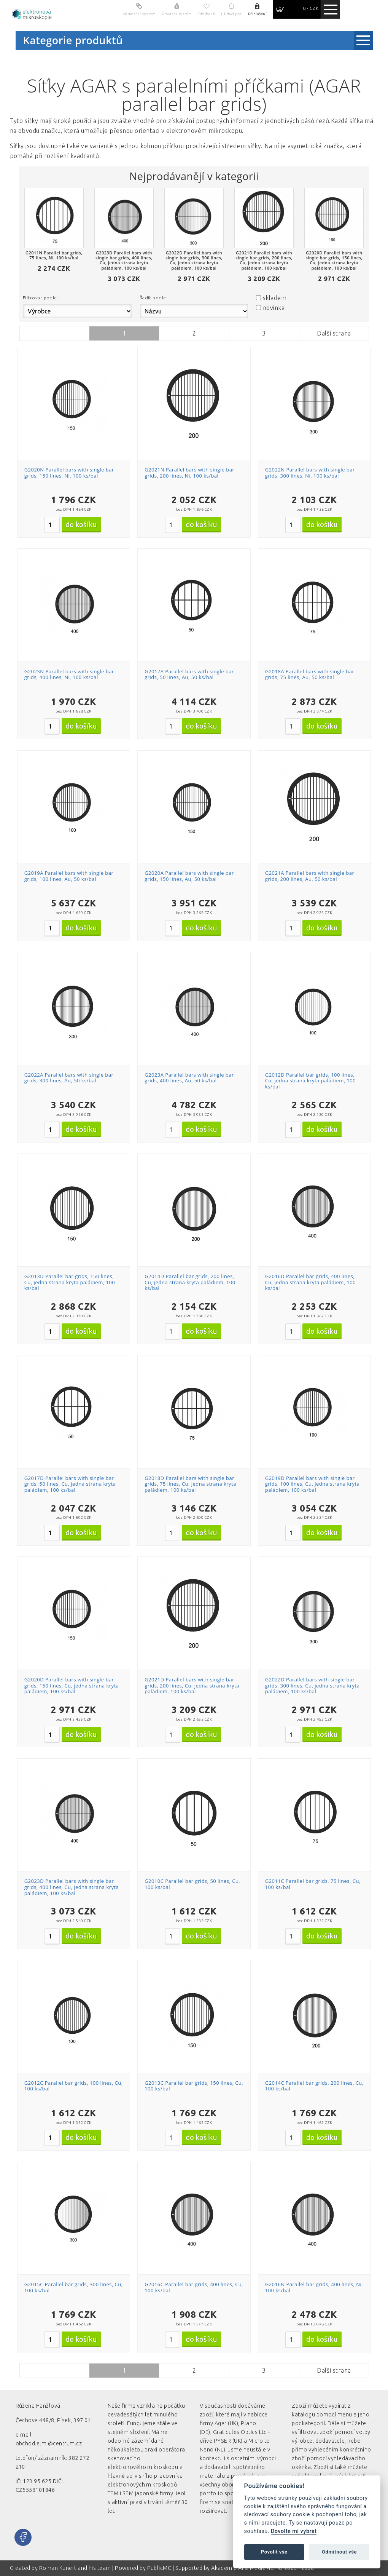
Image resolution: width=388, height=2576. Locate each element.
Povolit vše (274, 2552)
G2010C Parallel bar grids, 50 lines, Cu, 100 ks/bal (192, 1884)
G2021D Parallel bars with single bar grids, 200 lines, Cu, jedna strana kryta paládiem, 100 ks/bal (192, 1685)
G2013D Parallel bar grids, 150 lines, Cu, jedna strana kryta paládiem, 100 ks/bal (69, 1282)
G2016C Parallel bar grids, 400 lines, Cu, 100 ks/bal (194, 2287)
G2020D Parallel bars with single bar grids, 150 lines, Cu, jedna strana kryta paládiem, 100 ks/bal (71, 1685)
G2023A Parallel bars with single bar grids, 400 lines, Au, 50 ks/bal (189, 1077)
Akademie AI (227, 2568)
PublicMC (159, 2568)
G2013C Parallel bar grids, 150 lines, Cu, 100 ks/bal (194, 2085)
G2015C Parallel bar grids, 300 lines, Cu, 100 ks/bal (73, 2287)
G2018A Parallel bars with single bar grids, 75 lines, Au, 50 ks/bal (310, 674)
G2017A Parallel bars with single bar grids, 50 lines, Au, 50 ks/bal (189, 674)
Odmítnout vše (339, 2552)
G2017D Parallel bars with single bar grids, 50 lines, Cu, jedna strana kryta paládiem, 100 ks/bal (70, 1484)
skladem (274, 297)
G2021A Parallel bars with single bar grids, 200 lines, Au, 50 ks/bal (310, 875)
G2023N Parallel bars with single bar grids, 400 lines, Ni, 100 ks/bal (69, 674)
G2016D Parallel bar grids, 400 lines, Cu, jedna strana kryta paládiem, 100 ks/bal (310, 1282)
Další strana (334, 333)
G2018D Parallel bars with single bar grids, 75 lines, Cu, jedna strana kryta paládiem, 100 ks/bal (190, 1484)
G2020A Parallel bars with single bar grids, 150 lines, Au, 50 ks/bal (189, 875)
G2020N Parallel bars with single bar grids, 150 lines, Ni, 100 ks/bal (69, 472)
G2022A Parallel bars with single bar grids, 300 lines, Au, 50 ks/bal (69, 1077)
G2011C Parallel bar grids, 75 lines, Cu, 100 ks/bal (313, 1884)
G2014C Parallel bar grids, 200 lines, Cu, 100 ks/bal (314, 2085)
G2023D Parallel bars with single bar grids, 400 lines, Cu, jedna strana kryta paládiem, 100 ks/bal (71, 1887)
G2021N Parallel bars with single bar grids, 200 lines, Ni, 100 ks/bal (189, 472)
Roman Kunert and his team (75, 2568)
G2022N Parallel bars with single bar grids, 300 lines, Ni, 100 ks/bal (310, 472)
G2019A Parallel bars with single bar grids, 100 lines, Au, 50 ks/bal (69, 875)
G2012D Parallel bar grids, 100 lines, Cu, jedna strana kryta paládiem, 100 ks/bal (310, 1080)
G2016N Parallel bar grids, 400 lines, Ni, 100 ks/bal (314, 2287)
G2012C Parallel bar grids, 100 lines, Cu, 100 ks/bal (73, 2085)
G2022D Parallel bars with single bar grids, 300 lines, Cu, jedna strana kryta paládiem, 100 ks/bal (312, 1685)
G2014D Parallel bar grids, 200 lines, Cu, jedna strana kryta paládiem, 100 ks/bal (190, 1282)
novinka (274, 307)
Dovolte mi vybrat (293, 2531)
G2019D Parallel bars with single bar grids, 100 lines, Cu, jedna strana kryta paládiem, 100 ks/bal (312, 1484)
